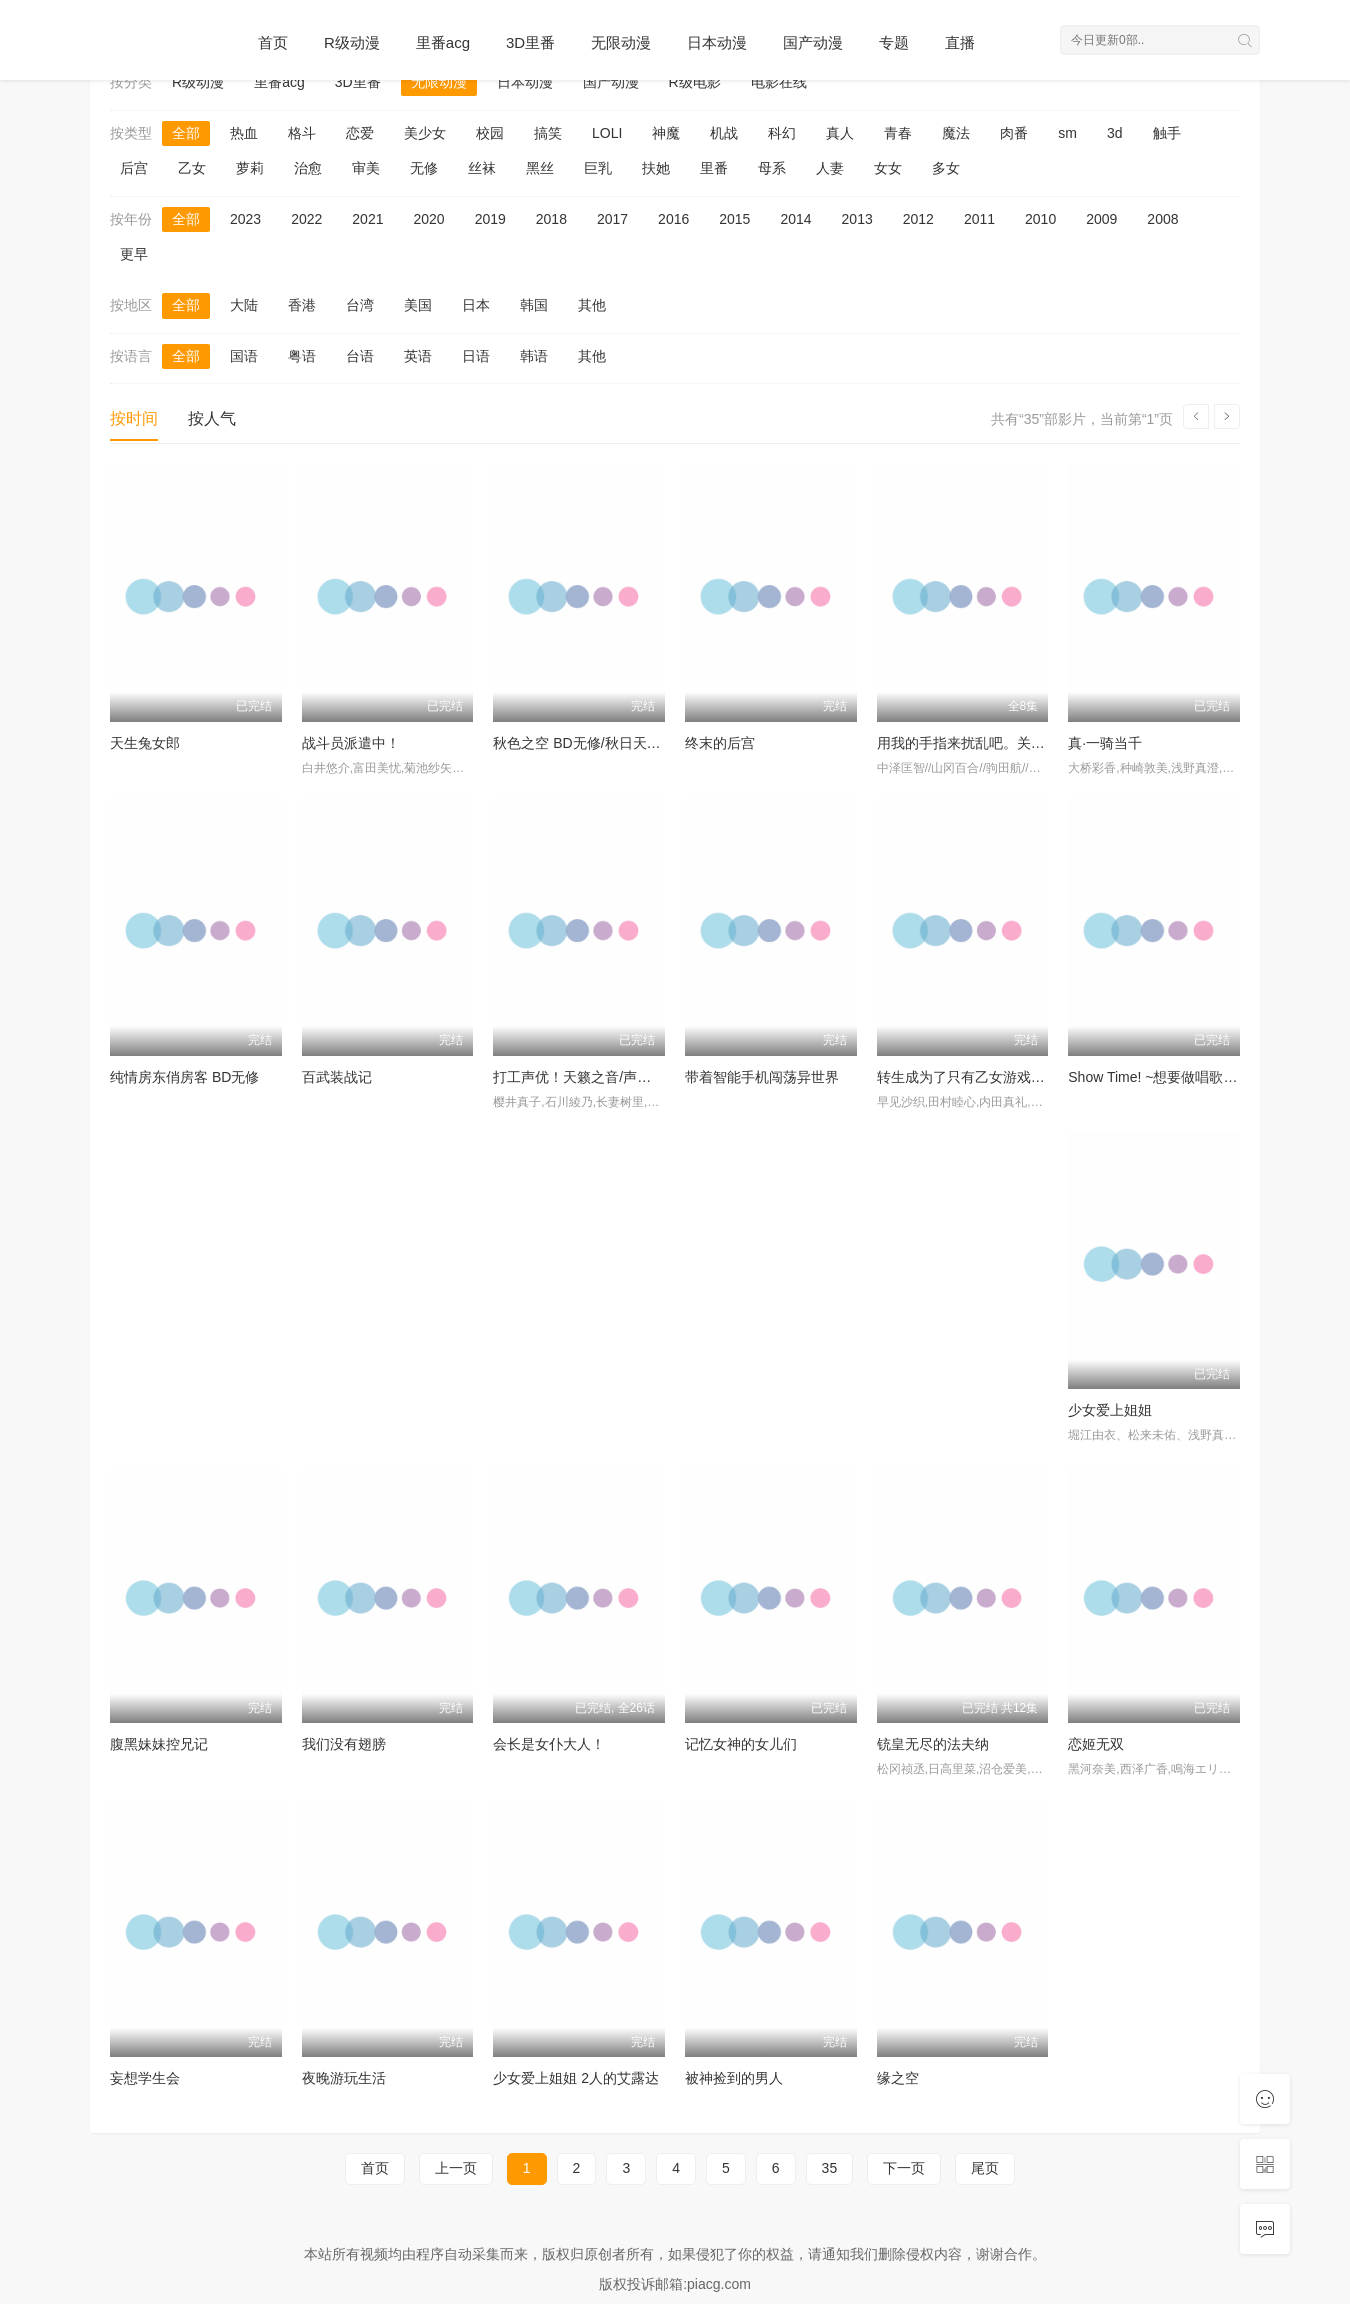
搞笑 (548, 133)
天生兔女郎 (145, 743)
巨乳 (598, 168)
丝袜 (482, 168)
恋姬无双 (1096, 1744)
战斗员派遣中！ (351, 743)
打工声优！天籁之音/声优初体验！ (600, 1077)
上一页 (456, 2168)
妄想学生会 (145, 2078)
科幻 (782, 133)
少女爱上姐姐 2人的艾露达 (576, 2078)
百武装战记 (337, 1077)
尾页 (985, 2168)
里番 (714, 168)
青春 (898, 133)
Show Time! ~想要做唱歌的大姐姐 (1173, 1077)
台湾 (360, 305)
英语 (418, 356)
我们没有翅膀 (344, 1744)
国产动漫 (813, 42)
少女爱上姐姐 (1110, 1410)
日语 (476, 356)
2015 (734, 219)
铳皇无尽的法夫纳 (933, 1744)
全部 (186, 133)
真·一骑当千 (1105, 743)
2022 (306, 219)
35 (830, 2168)
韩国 (534, 305)
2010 (1040, 219)
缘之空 (898, 2078)
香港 (302, 305)
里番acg (443, 42)
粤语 (302, 356)
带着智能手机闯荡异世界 (762, 1077)
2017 (612, 219)
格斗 (302, 133)
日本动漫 (717, 42)
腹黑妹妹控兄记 (159, 1744)
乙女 (192, 168)
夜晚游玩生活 (344, 2078)
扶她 (656, 168)
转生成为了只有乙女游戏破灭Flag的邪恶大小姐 (1023, 1077)
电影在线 (779, 82)
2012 (918, 219)
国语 (244, 356)
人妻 (830, 168)
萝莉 (250, 168)
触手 (1167, 133)
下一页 (904, 2168)
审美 (366, 168)
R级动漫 (352, 42)
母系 (772, 168)
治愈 (308, 168)
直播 (960, 42)
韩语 (534, 356)
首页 (273, 42)
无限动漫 (621, 42)
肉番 (1014, 133)
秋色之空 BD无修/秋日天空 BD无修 (602, 743)
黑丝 (540, 168)
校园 (490, 133)
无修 (424, 168)
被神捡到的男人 (734, 2078)
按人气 (212, 418)
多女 (946, 168)
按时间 (134, 418)
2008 (1162, 219)
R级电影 (695, 82)
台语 (360, 356)
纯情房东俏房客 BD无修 (184, 1077)
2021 (367, 219)
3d (1115, 133)
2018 (551, 219)
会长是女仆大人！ (549, 1744)
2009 (1101, 219)
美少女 (425, 133)
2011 (979, 219)
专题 (894, 42)
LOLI (607, 133)
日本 (476, 305)
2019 (490, 219)
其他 (592, 305)
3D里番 (530, 42)
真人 (840, 133)
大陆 (244, 305)
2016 (673, 219)
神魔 (666, 133)
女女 (888, 168)
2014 (795, 219)
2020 (428, 219)
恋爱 (360, 133)
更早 (134, 254)
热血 (244, 133)
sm (1067, 133)
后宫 (134, 168)
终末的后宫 (720, 743)
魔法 (956, 133)
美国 (418, 305)
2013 (857, 219)
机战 (724, 133)
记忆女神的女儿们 (741, 1744)
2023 (245, 219)
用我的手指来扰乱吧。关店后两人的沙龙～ (1010, 743)
